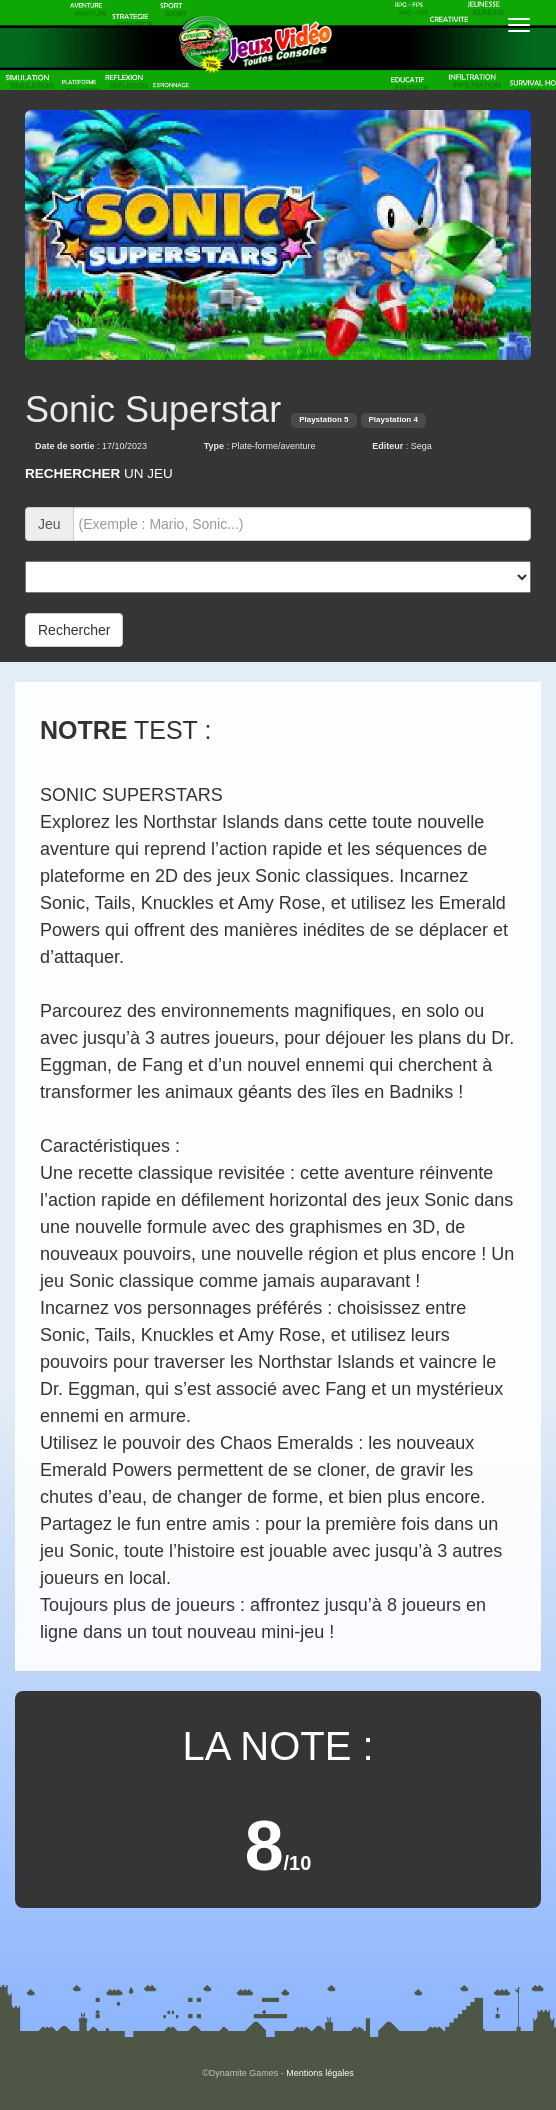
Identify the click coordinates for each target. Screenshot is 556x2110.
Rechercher (74, 630)
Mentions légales (320, 2073)
